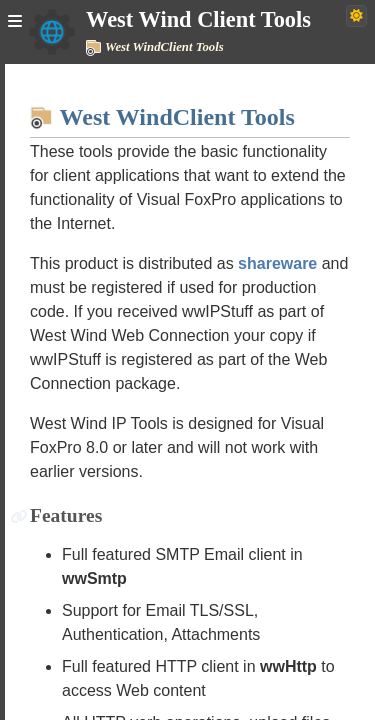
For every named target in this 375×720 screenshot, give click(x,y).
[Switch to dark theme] (356, 16)
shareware (277, 263)
